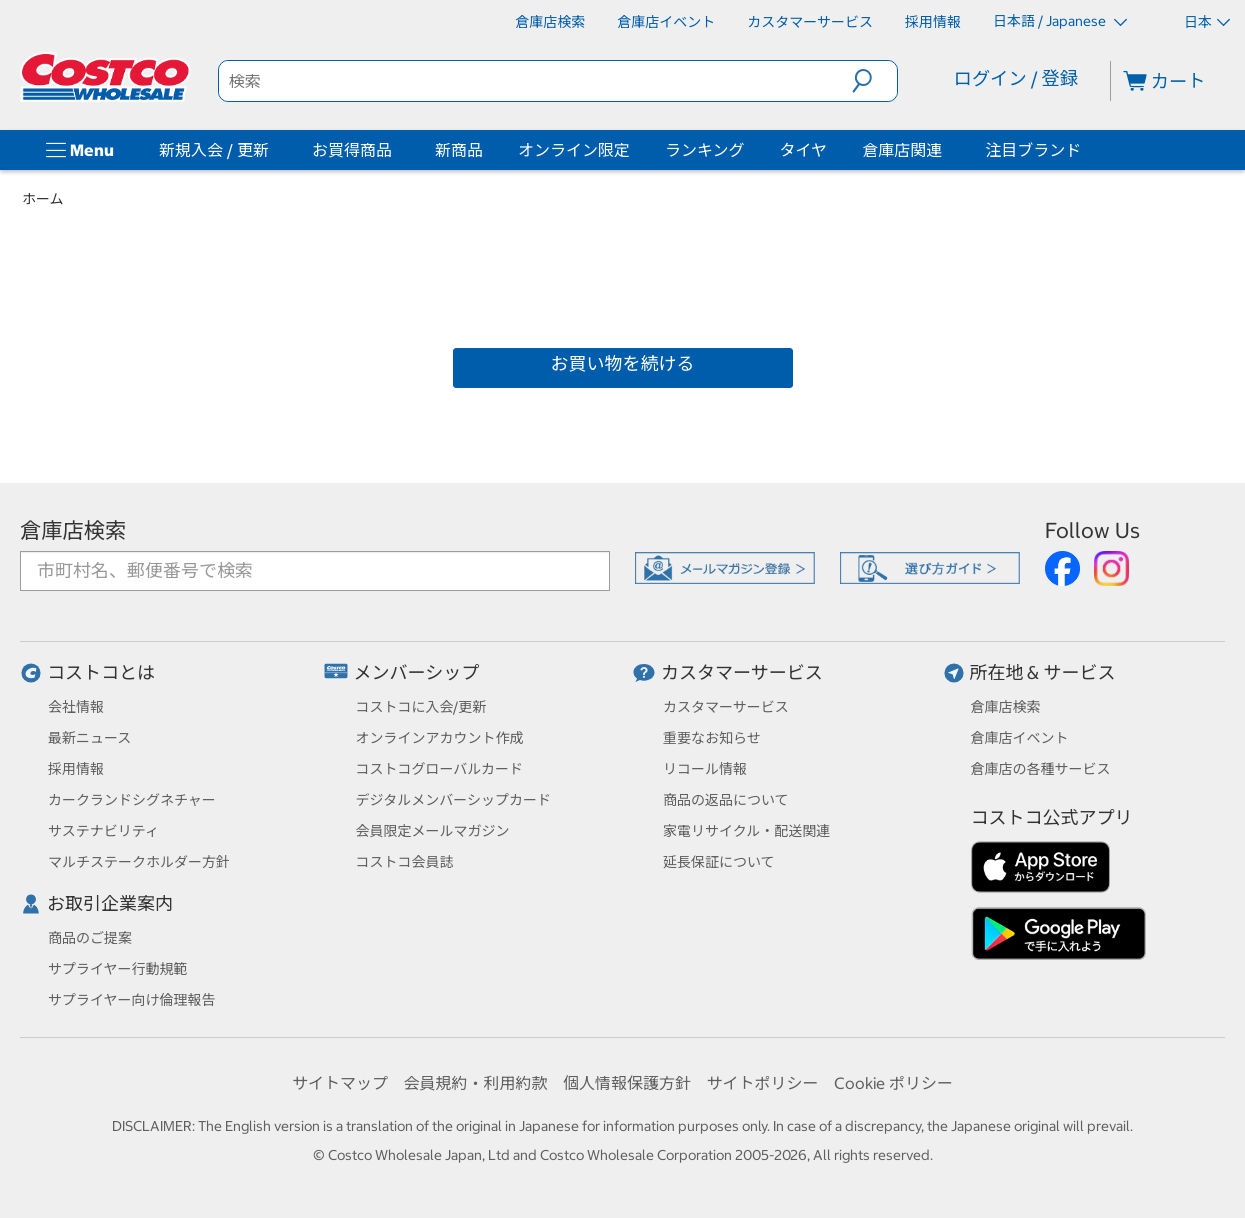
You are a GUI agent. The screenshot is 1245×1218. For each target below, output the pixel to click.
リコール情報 (705, 769)
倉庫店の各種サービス (1041, 769)
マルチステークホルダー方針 (139, 862)
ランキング (705, 150)
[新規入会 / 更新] (273, 150)
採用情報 (76, 769)
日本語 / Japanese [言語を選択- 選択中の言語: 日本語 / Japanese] (1060, 21)
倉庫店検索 (73, 530)
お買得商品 (352, 150)
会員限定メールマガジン (433, 831)
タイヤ (804, 150)
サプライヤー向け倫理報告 (132, 1000)
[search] (535, 81)
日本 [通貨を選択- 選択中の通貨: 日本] (1207, 22)
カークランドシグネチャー (132, 800)
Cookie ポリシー (893, 1083)
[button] (874, 81)
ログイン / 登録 (1016, 78)
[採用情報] (933, 22)
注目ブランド (1033, 150)
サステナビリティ (103, 831)
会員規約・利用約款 (475, 1083)
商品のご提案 (90, 938)
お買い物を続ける (623, 363)
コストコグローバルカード (439, 769)
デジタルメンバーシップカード (453, 800)
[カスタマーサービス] (810, 22)
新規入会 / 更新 (214, 150)
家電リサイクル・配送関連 (746, 831)
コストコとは (101, 672)
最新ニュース (89, 738)
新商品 (459, 150)
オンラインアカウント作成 (440, 738)
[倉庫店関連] (946, 150)
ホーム (43, 199)
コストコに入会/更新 (421, 707)
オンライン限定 (574, 150)
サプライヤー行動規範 (118, 969)
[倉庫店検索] (550, 22)
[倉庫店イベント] (666, 22)
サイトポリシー (763, 1083)
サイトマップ (340, 1083)
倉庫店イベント (1020, 738)
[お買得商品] (396, 150)
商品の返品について (726, 800)
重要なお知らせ (712, 738)
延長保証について (719, 862)
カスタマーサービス (742, 672)
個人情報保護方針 (627, 1083)
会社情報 (76, 707)
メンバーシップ (417, 672)
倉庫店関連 (902, 150)
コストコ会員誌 (405, 862)
